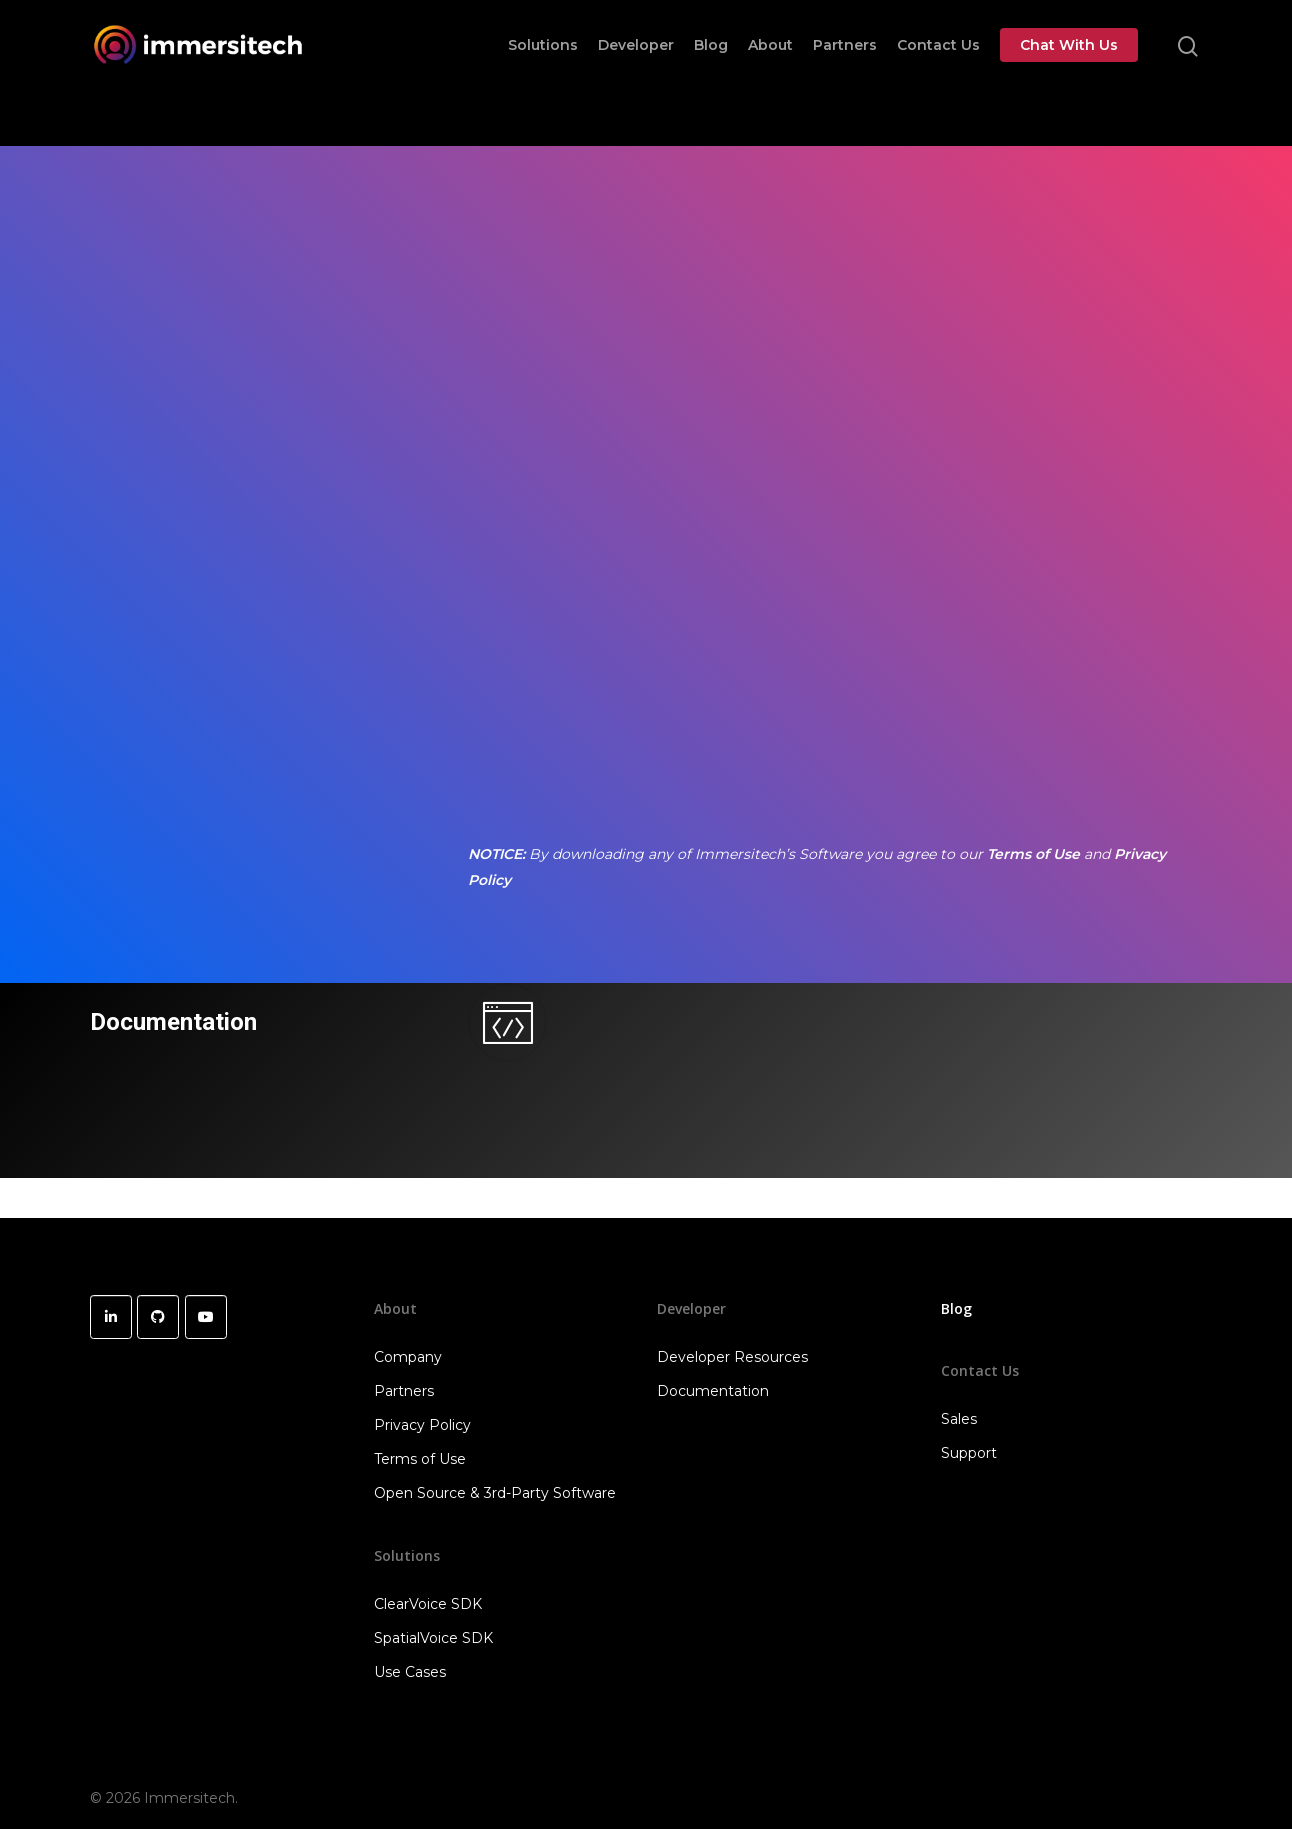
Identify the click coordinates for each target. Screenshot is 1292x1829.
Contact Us (938, 73)
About (770, 73)
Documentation (173, 1022)
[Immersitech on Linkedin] (111, 1317)
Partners (845, 73)
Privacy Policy (422, 1425)
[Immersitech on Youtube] (206, 1317)
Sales (959, 1419)
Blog (711, 73)
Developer (636, 73)
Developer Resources (732, 1357)
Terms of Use (1033, 854)
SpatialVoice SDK (433, 1638)
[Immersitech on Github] (158, 1317)
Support (969, 1453)
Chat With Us (1069, 73)
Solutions (543, 73)
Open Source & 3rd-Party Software (495, 1493)
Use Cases (410, 1672)
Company (408, 1357)
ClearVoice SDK (428, 1604)
